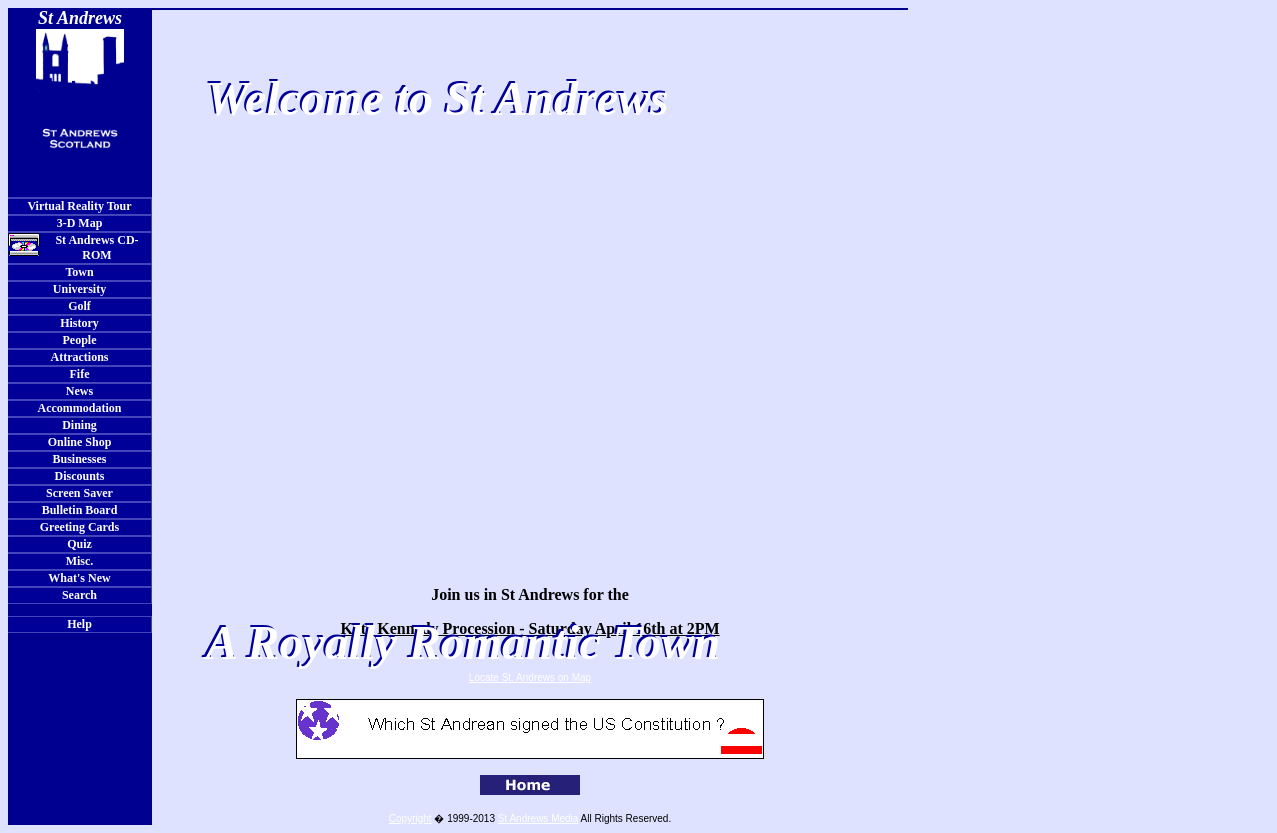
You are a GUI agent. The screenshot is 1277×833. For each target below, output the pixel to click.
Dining (79, 425)
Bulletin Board (80, 510)
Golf (79, 306)
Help (79, 624)
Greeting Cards (79, 527)
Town (79, 272)
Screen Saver (79, 493)
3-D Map (80, 223)
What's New (79, 578)
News (79, 391)
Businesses (79, 459)
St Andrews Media (538, 818)
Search (79, 595)
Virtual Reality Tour (79, 206)
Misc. (80, 561)
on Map (574, 677)
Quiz (79, 544)
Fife (80, 374)
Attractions (80, 357)
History (79, 323)
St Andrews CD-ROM (73, 247)
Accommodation (80, 408)
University (79, 289)
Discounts (79, 476)
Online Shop (80, 442)
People (80, 340)
